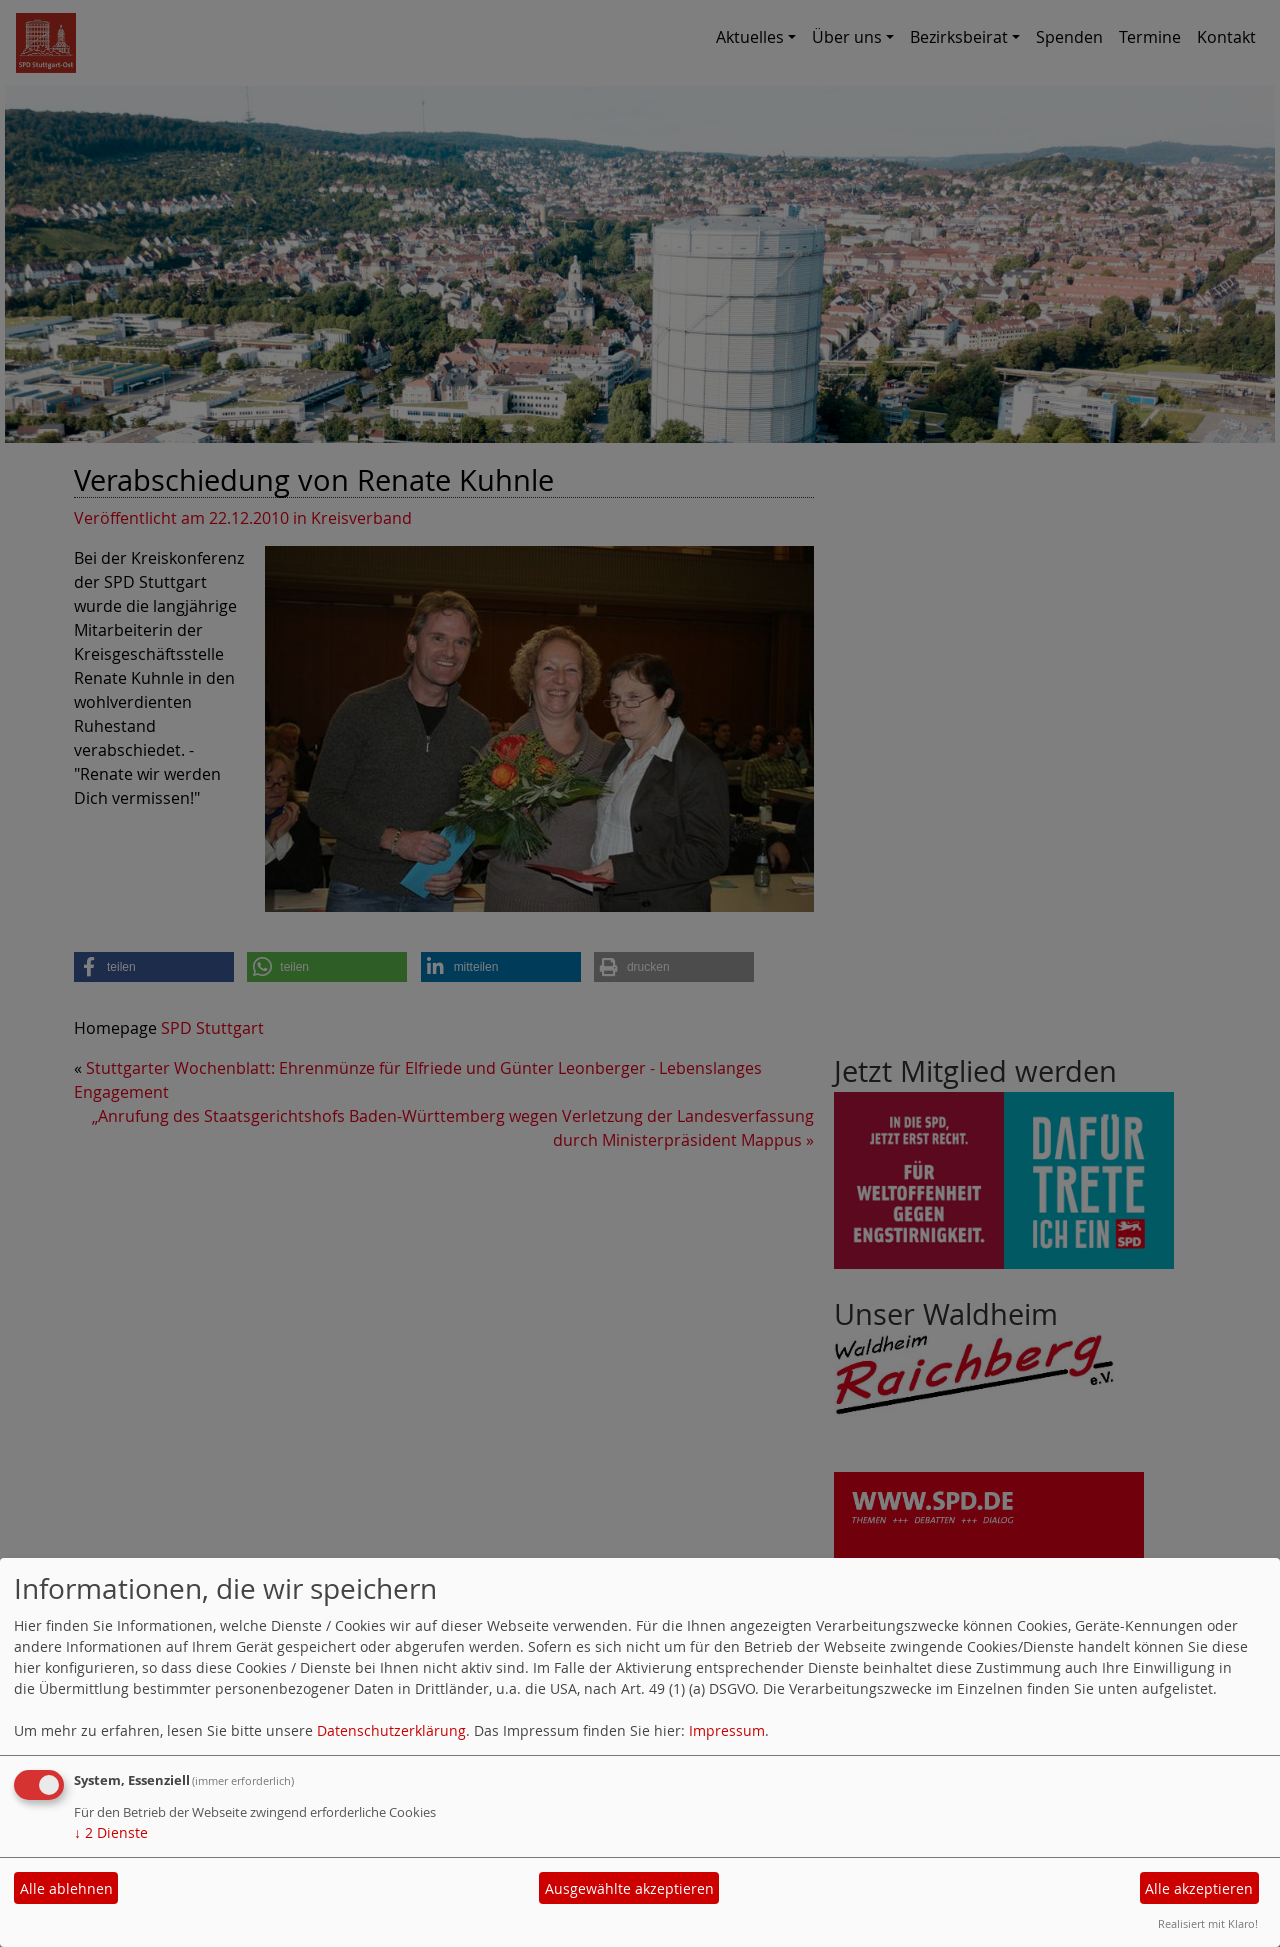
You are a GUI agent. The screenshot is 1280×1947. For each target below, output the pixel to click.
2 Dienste (111, 1832)
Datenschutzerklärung (391, 1730)
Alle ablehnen (66, 1888)
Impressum (727, 1730)
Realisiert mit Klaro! (1208, 1923)
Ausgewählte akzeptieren (629, 1888)
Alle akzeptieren (1199, 1888)
